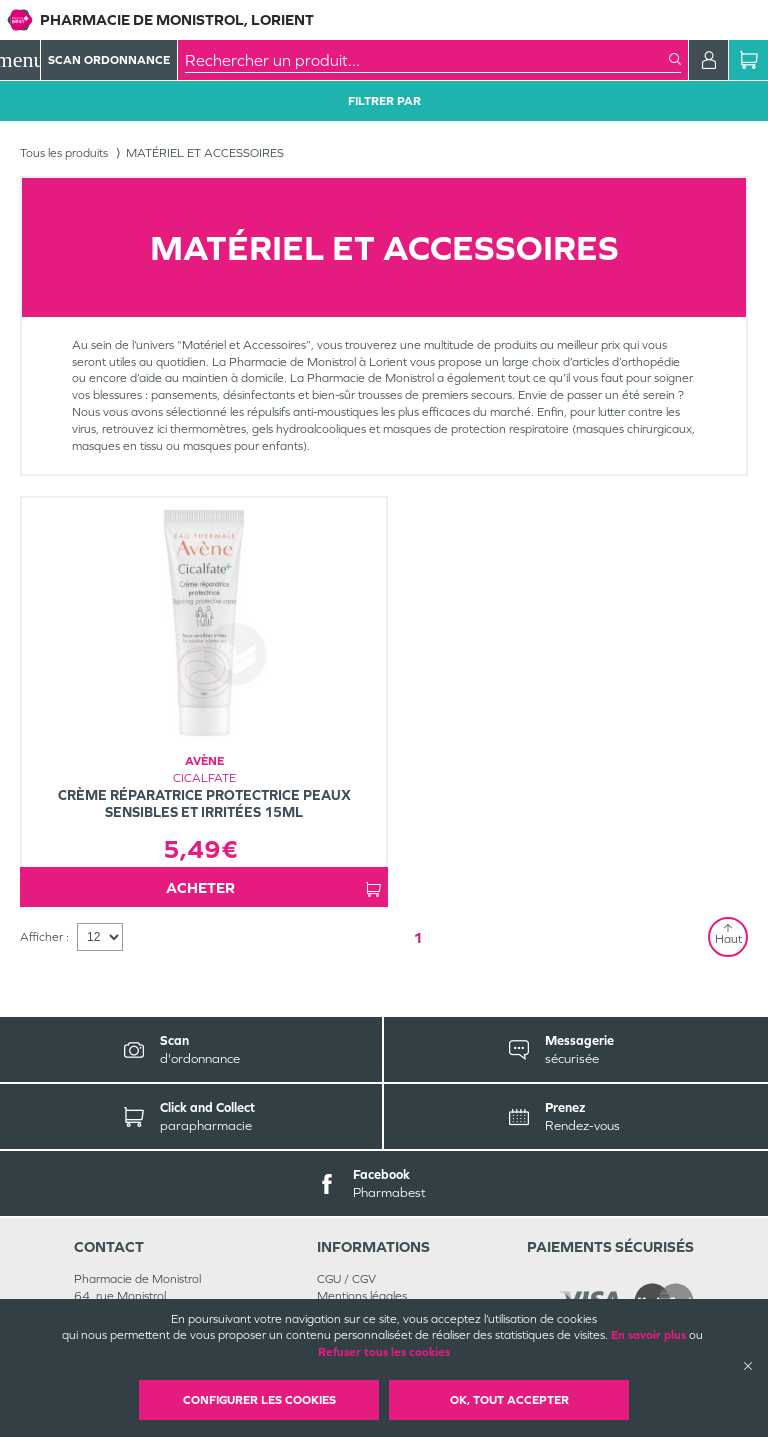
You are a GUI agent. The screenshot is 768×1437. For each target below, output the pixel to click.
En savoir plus (648, 1335)
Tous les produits (64, 153)
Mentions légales (362, 1296)
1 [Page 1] (418, 937)
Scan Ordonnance (109, 60)
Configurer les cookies (259, 1400)
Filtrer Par (384, 101)
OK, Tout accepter (509, 1400)
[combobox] (427, 60)
